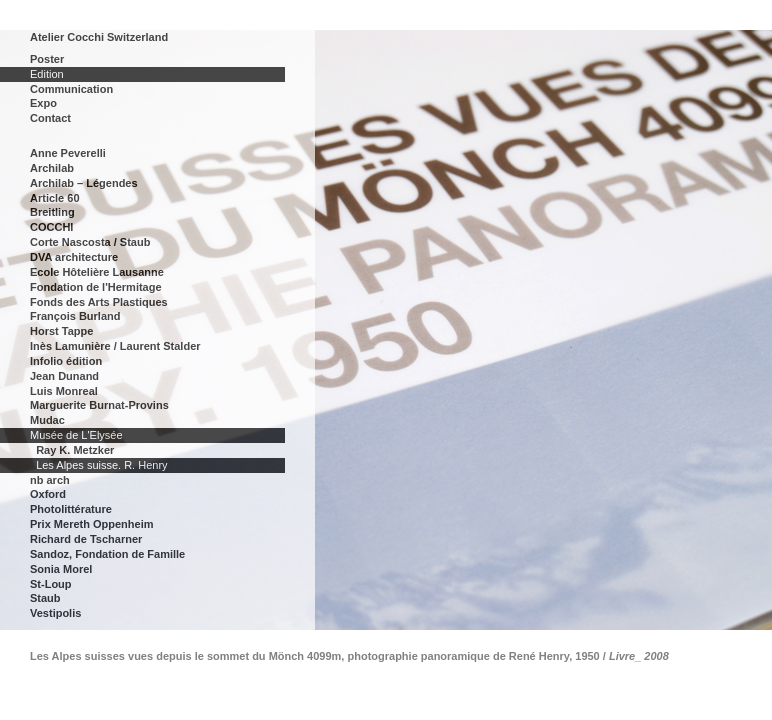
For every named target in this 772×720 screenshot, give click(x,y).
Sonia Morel (61, 569)
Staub (45, 598)
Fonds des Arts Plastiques (99, 302)
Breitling (52, 212)
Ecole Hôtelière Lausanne (97, 272)
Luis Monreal (64, 391)
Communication (71, 89)
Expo (43, 103)
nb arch (50, 480)
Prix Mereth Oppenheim (91, 524)
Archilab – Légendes (84, 183)
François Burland (75, 316)
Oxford (48, 494)
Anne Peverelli (68, 153)
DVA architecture (74, 257)
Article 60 (55, 198)
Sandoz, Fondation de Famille (107, 554)
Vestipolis (55, 613)
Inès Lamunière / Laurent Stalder (115, 346)
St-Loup (51, 584)
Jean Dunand (64, 376)
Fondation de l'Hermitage (96, 287)
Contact (50, 118)
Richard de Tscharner (86, 539)
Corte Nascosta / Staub (90, 242)
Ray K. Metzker (75, 450)
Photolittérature (71, 509)
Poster (47, 59)
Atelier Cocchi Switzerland (99, 37)
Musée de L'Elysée (76, 435)
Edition (47, 74)
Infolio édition (66, 361)
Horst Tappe (61, 331)
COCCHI (51, 227)
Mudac (47, 420)
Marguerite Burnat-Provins (99, 405)
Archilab (52, 168)
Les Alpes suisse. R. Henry (101, 465)
